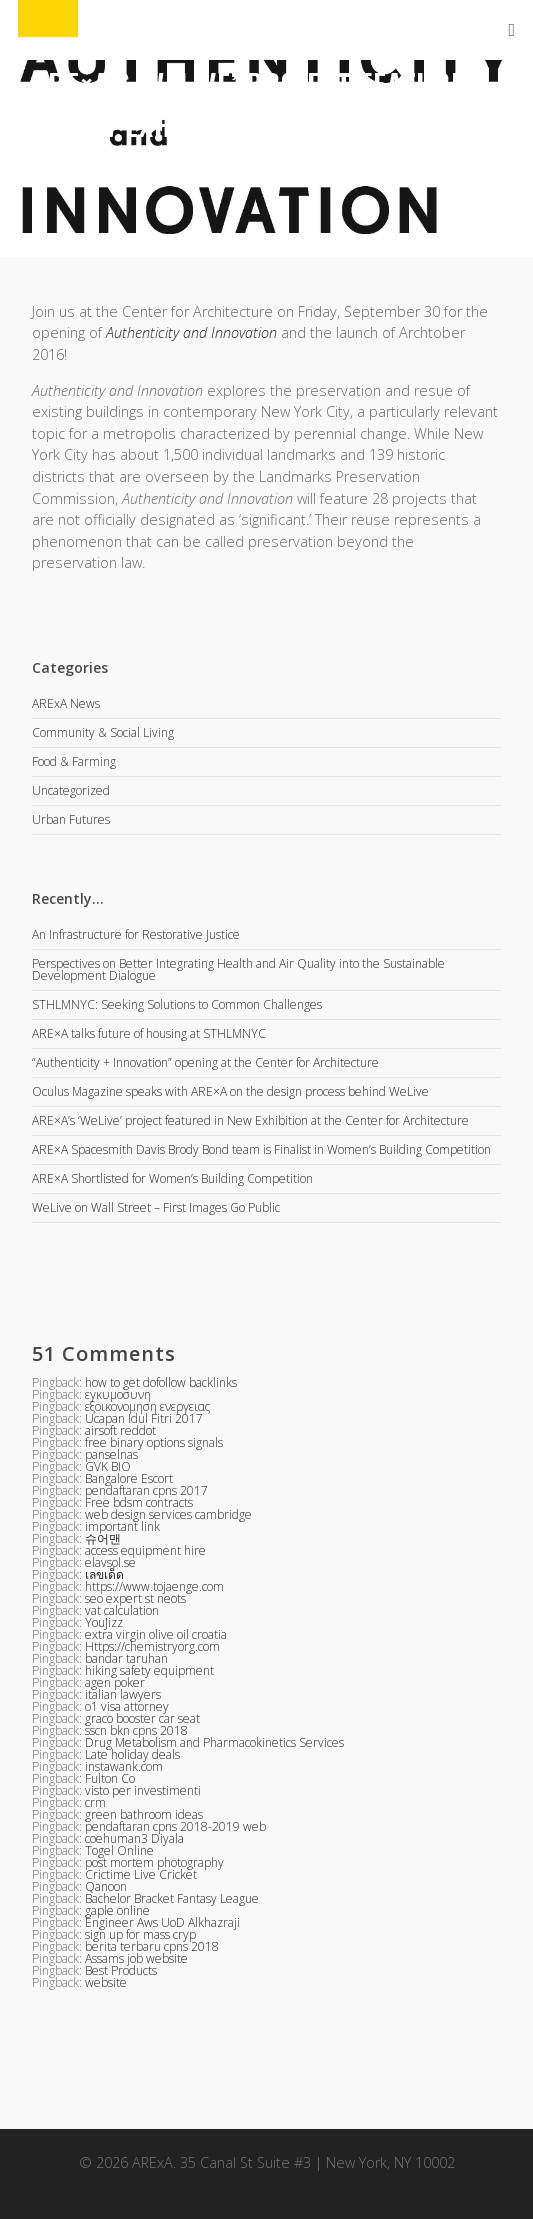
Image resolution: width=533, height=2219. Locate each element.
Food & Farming (74, 761)
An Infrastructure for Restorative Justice (136, 934)
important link (122, 1526)
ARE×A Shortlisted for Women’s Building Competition (172, 1178)
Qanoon (106, 1886)
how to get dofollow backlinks (161, 1382)
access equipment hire (145, 1550)
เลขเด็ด (104, 1574)
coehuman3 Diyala (134, 1838)
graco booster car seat (142, 1718)
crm (95, 1802)
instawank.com (124, 1766)
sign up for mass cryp (140, 1934)
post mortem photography (154, 1862)
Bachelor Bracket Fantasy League (172, 1898)
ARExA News (66, 705)
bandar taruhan (126, 1658)
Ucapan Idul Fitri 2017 (144, 1418)
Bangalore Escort (129, 1478)
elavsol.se (110, 1562)
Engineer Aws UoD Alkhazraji (162, 1922)
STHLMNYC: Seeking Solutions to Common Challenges (177, 1004)
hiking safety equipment (149, 1670)
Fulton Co (110, 1778)
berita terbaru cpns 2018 (152, 1946)
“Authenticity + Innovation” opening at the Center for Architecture (205, 1062)
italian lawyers (123, 1694)
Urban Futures (71, 819)
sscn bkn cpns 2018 (136, 1730)
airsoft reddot (120, 1430)
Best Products (121, 1970)
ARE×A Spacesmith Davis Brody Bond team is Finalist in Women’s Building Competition (261, 1149)
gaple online (117, 1910)
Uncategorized (71, 790)
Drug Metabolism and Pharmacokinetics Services (214, 1742)
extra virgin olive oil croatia (156, 1634)
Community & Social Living (103, 732)
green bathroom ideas (144, 1814)
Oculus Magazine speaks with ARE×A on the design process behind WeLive (230, 1091)
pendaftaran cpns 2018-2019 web (175, 1826)
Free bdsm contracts (139, 1502)
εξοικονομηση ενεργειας (147, 1406)
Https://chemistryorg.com (152, 1646)
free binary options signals (154, 1442)
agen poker (115, 1682)
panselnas (111, 1454)
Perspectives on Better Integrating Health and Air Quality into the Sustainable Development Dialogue (238, 969)
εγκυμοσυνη (118, 1394)
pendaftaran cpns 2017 (146, 1490)
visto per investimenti (143, 1790)
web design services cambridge (168, 1514)
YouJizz (104, 1622)
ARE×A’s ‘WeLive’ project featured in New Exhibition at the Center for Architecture (250, 1120)
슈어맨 (103, 1538)
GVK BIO (108, 1466)
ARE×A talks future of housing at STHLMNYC (149, 1033)
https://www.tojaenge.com (154, 1586)
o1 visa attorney (127, 1706)
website (106, 1982)
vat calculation (122, 1610)
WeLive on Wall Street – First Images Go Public (156, 1207)
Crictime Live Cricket (141, 1874)
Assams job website (136, 1958)
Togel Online (119, 1850)
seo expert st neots (135, 1598)
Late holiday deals (132, 1754)
